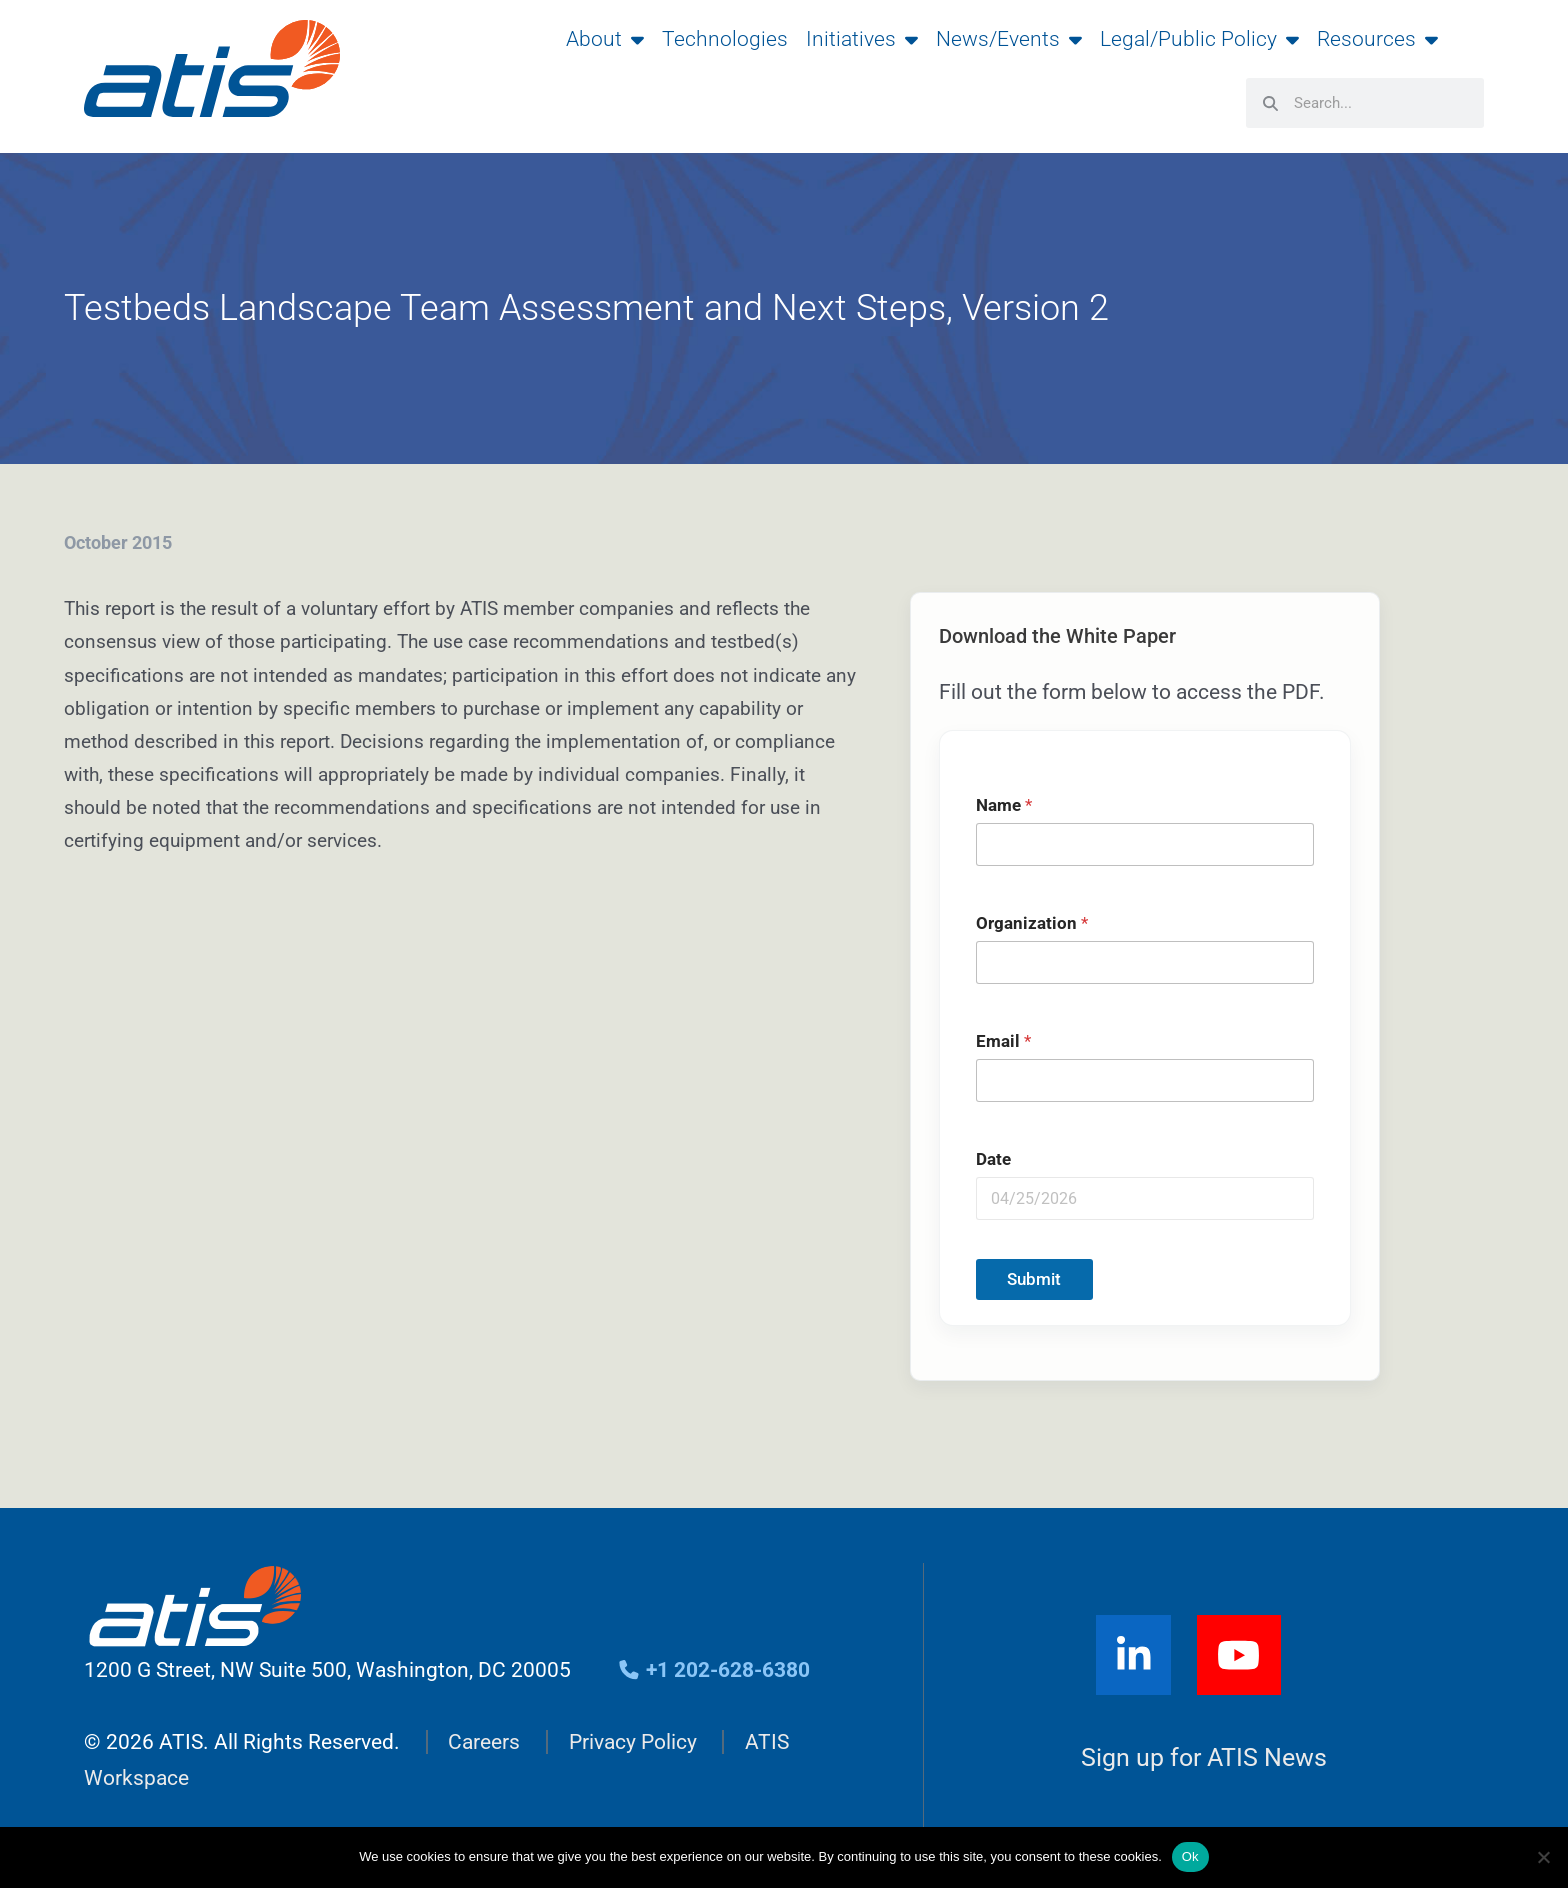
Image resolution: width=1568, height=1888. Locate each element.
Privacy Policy (633, 1742)
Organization (1032, 923)
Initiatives (862, 39)
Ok (1190, 1856)
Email (1003, 1041)
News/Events (1009, 39)
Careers (484, 1742)
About (605, 39)
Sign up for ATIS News (1204, 1758)
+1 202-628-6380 (714, 1670)
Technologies (725, 39)
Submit (1034, 1279)
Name (1004, 805)
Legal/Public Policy (1199, 39)
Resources (1377, 39)
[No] (1543, 1857)
